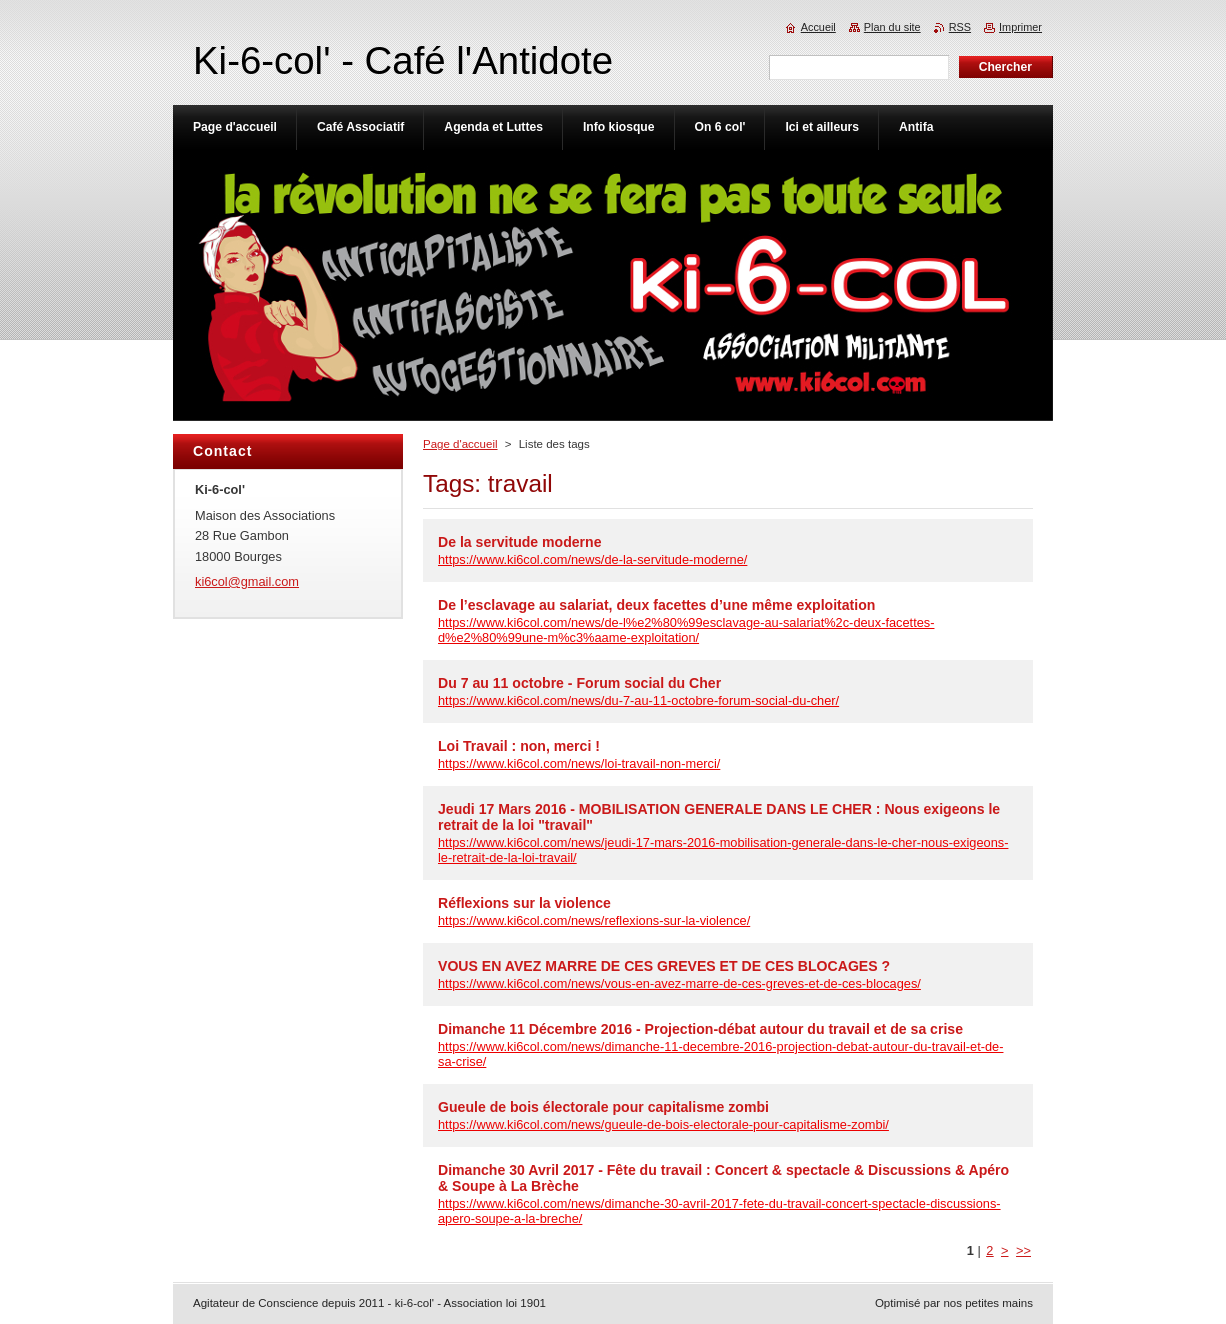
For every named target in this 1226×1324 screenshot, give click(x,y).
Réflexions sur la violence (524, 903)
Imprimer (1020, 27)
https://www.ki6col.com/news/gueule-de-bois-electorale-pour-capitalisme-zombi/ (663, 1124)
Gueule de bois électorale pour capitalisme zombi (603, 1107)
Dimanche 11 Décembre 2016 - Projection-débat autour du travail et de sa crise (700, 1029)
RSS (960, 27)
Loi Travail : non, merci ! (519, 746)
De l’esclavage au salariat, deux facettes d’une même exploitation (656, 605)
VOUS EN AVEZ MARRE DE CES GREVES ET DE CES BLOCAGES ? (664, 966)
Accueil (818, 27)
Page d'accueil (460, 444)
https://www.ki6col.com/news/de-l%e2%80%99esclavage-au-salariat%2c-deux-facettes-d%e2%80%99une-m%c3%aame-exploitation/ (686, 630)
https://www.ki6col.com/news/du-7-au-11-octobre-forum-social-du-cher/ (638, 700)
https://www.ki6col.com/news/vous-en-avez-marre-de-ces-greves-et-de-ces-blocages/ (679, 983)
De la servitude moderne (520, 542)
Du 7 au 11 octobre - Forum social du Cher (579, 683)
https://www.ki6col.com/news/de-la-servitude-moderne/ (592, 559)
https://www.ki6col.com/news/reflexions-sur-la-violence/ (594, 920)
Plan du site (892, 27)
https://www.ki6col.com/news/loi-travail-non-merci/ (579, 763)
